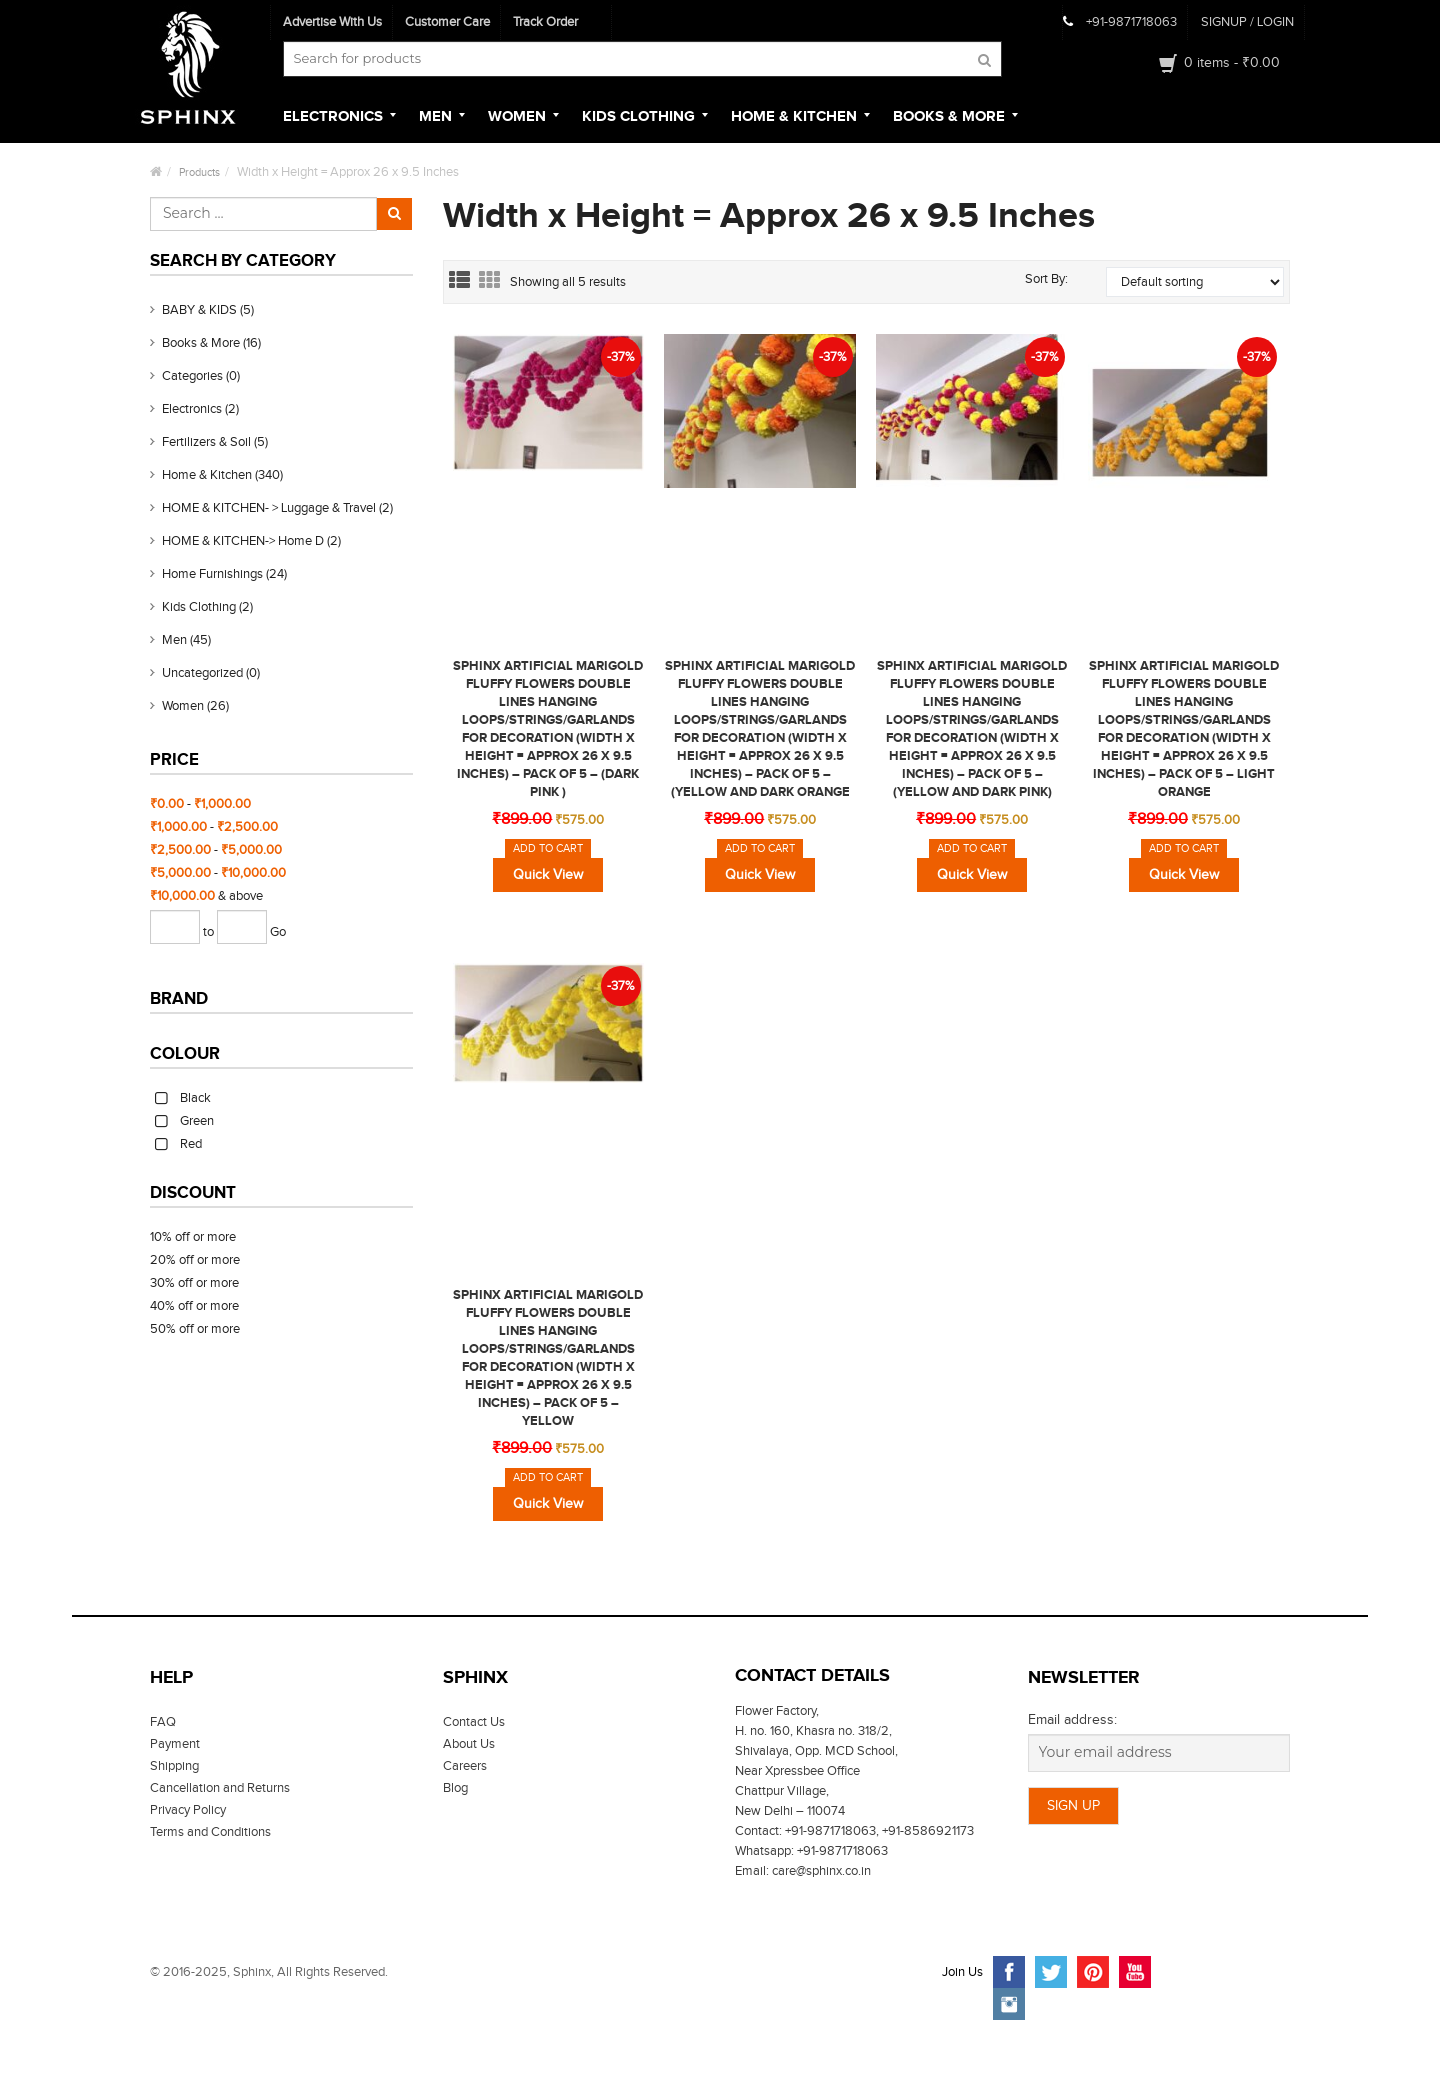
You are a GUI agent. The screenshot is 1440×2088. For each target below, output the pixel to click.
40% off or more (194, 1306)
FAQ (163, 1722)
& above (206, 896)
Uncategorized (202, 673)
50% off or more (195, 1329)
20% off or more (195, 1260)
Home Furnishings (212, 574)
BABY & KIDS (199, 310)
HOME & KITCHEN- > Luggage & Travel (269, 508)
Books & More (201, 343)
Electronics (192, 409)
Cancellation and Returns (220, 1788)
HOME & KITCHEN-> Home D (243, 541)
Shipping (174, 1766)
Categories (192, 376)
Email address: (1072, 1720)
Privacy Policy (188, 1810)
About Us (469, 1744)
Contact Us (474, 1722)
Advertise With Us (332, 22)
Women (183, 706)
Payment (175, 1744)
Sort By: (1046, 279)
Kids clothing (199, 607)
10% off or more (193, 1237)
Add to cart (548, 848)
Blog (455, 1788)
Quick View (548, 875)
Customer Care (447, 22)
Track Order (545, 22)
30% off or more (194, 1283)
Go (278, 932)
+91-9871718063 (1131, 22)
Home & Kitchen (207, 475)
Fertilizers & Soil (206, 442)
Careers (465, 1766)
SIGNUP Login (1247, 22)
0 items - (1232, 63)
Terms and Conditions (210, 1832)
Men (174, 640)
